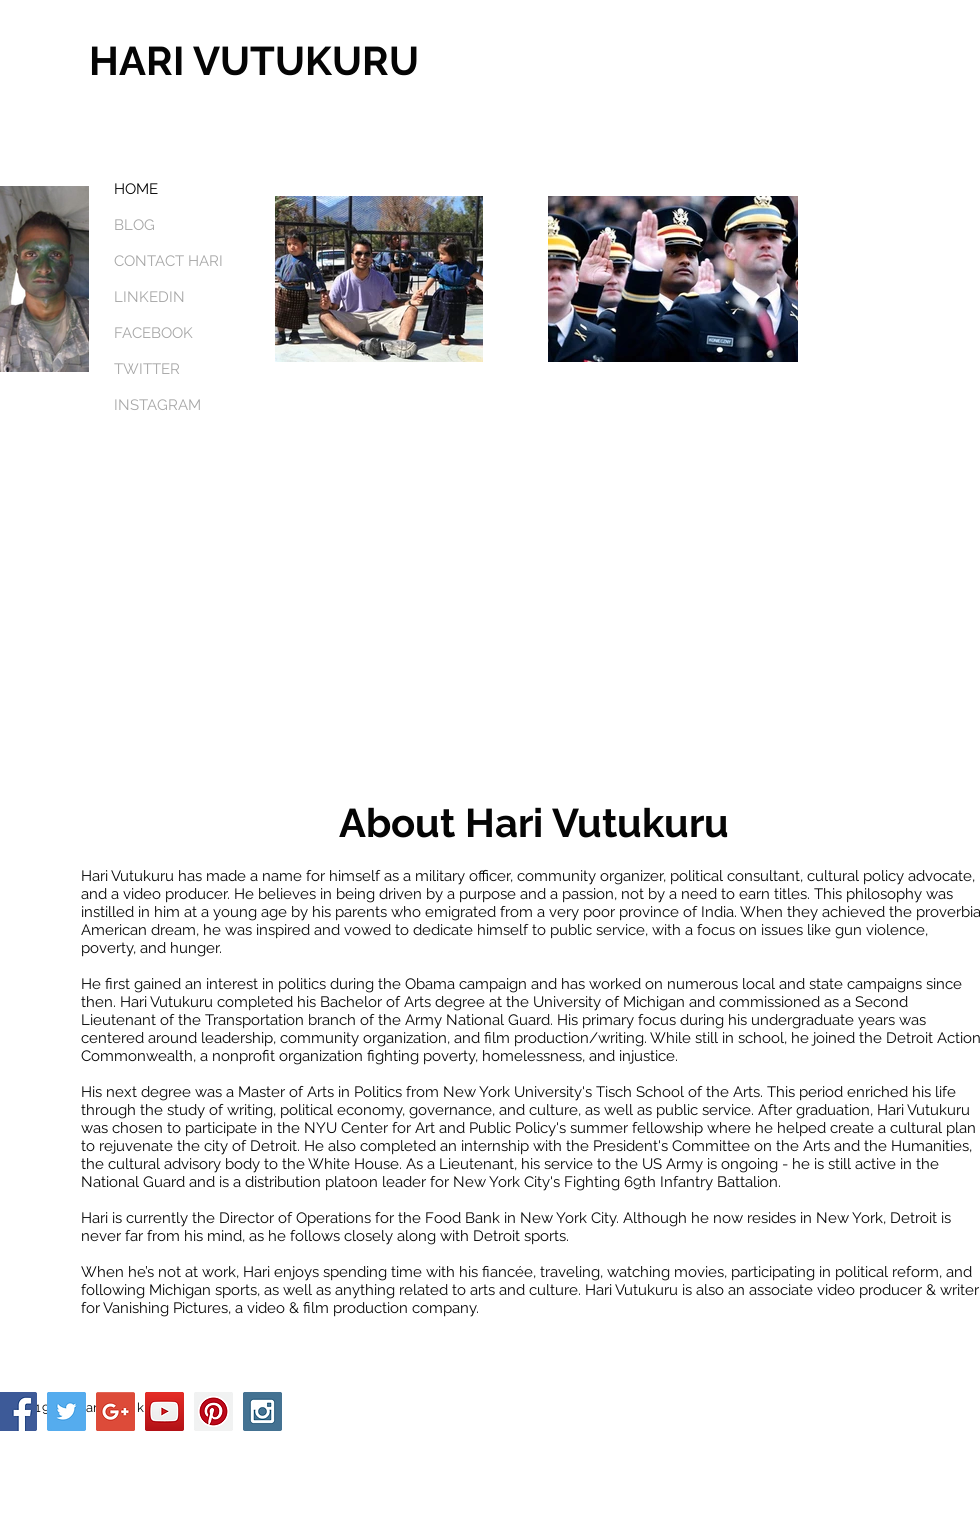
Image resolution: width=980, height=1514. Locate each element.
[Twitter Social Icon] (66, 1411)
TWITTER (147, 369)
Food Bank (462, 1218)
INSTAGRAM (157, 405)
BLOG (134, 225)
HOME (136, 189)
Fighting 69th (610, 1182)
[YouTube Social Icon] (164, 1411)
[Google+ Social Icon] (115, 1411)
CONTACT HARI (168, 261)
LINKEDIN (149, 297)
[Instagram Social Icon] (262, 1411)
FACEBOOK (153, 333)
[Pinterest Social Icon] (213, 1411)
